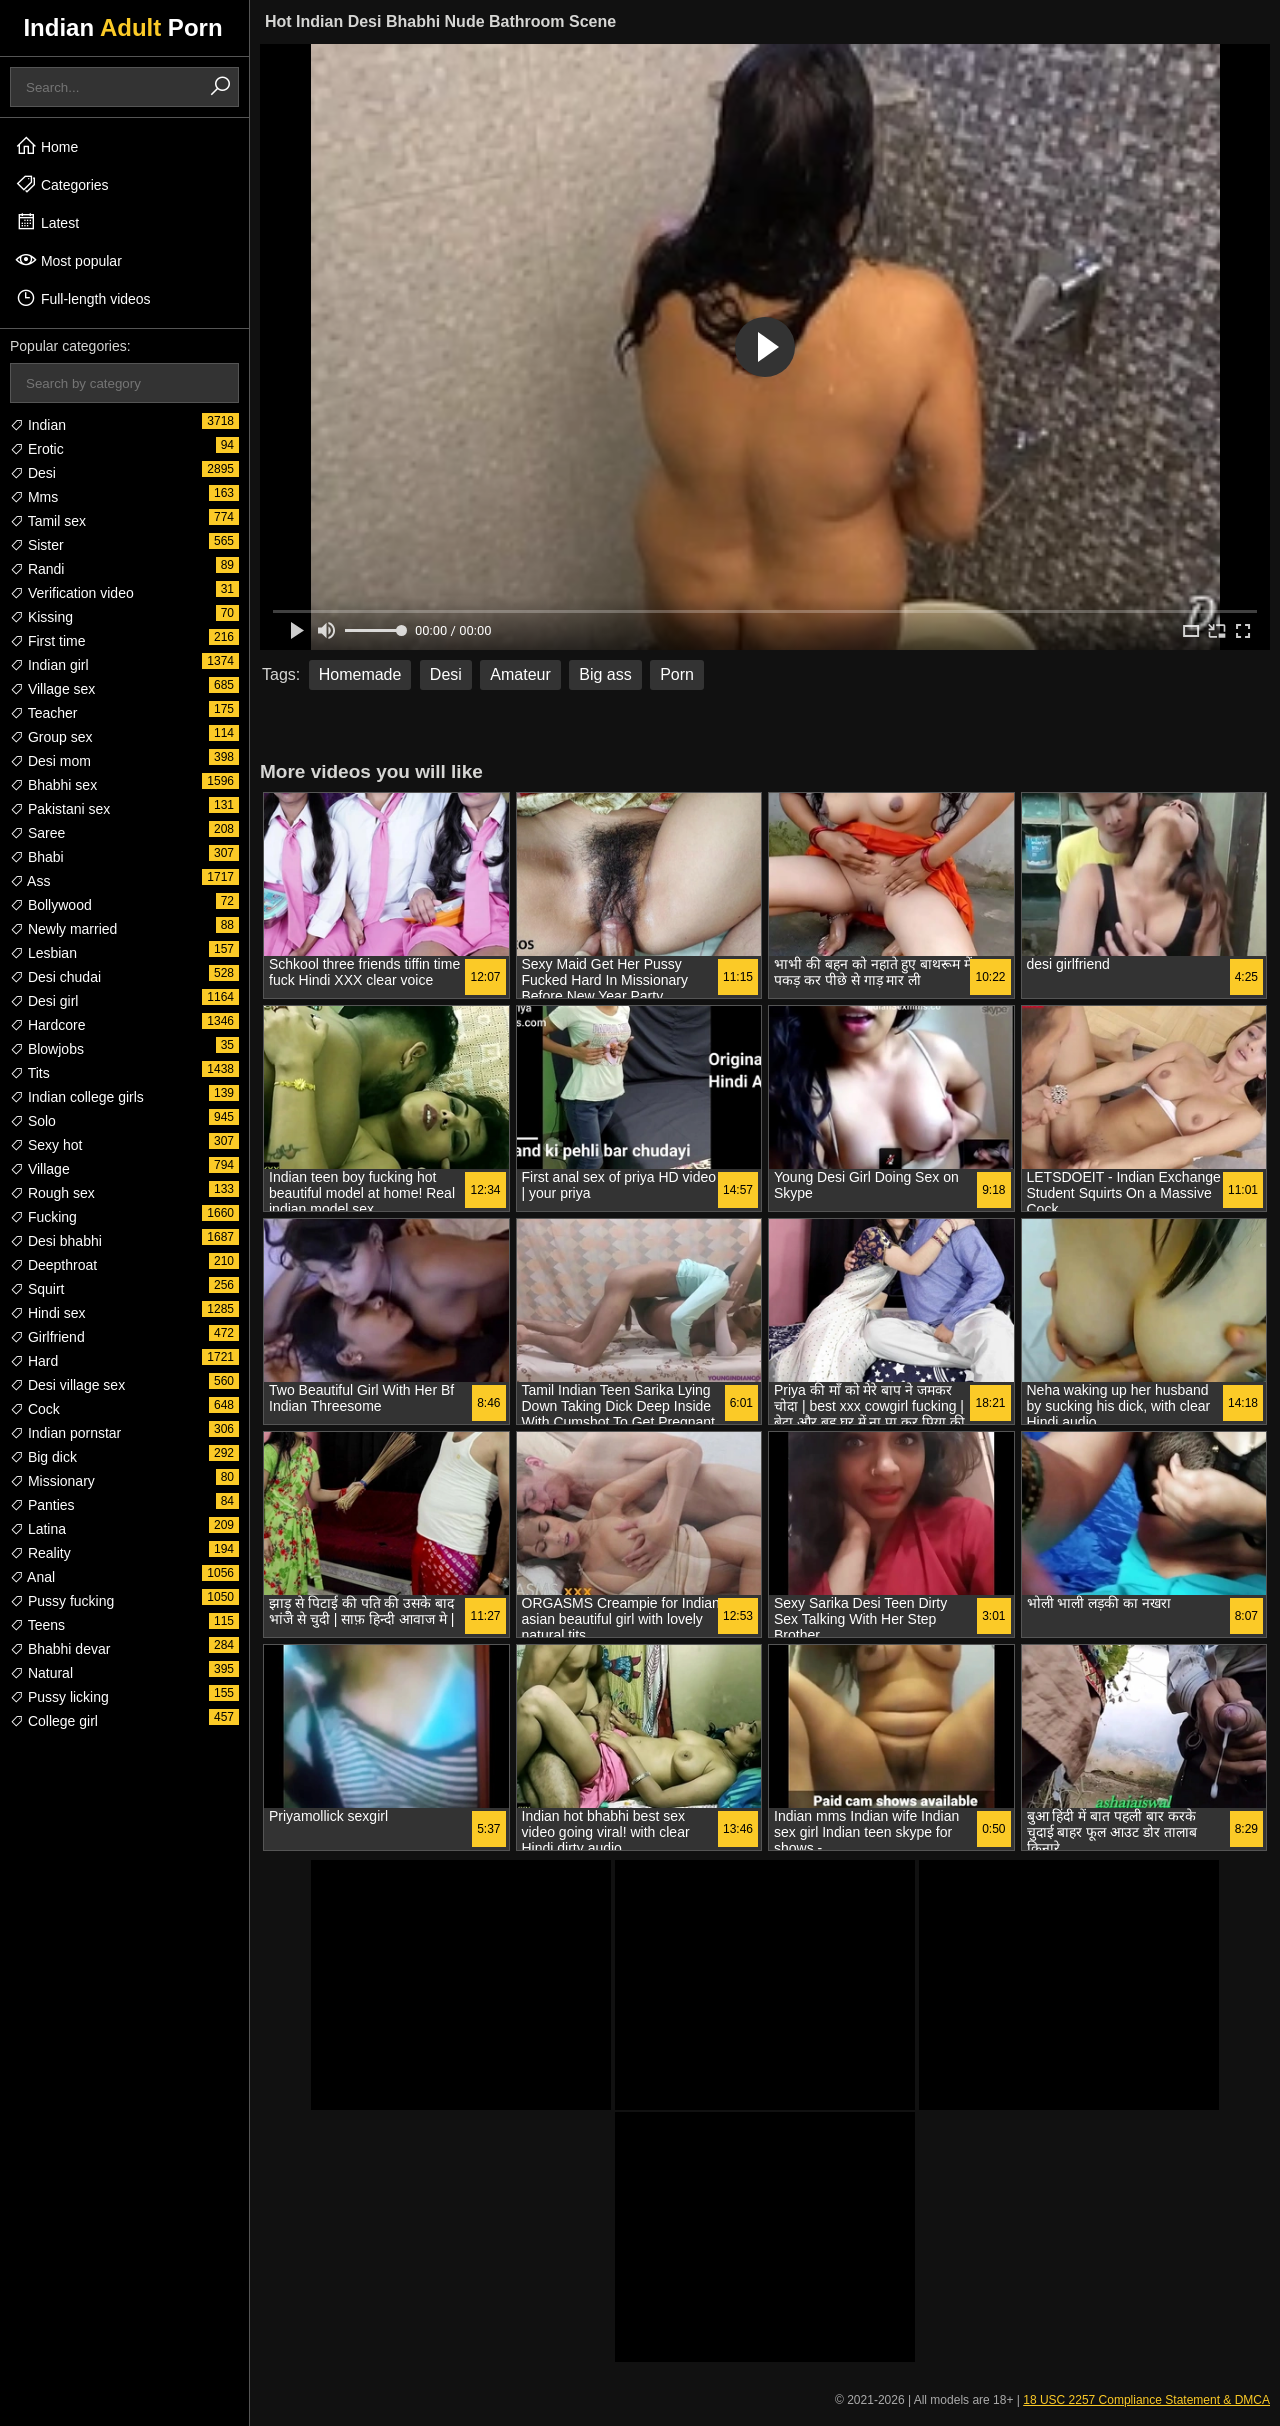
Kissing (41, 617)
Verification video (72, 593)
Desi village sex (67, 1385)
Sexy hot (46, 1145)
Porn (677, 674)
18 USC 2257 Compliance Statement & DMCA (1146, 2400)
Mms (34, 497)
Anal (32, 1577)
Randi (37, 569)
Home (46, 146)
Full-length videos (83, 298)
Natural (41, 1673)
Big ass (605, 674)
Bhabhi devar (60, 1649)
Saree (37, 833)
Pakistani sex (60, 809)
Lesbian (43, 953)
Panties (42, 1505)
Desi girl (44, 1001)
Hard (34, 1361)
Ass (30, 881)
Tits (30, 1073)
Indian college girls (77, 1097)
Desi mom (50, 761)
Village (40, 1169)
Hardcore (47, 1025)
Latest (47, 222)
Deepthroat (53, 1265)
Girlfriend (47, 1337)
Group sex (51, 737)
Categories (62, 184)
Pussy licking (59, 1697)
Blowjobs (47, 1049)
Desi (33, 473)
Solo (33, 1121)
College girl (54, 1721)
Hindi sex (47, 1313)
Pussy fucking (62, 1601)
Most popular (68, 260)
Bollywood (51, 905)
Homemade (360, 674)
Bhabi (37, 857)
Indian (38, 425)
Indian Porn (122, 27)
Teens (37, 1625)
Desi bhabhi (56, 1241)
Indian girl (49, 665)
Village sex (52, 689)
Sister (37, 545)
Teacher (43, 713)
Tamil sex (48, 521)
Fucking (43, 1217)
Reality (40, 1553)
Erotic (37, 449)
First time (47, 641)
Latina (38, 1529)
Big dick (43, 1457)
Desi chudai (55, 977)
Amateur (520, 674)
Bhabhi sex (53, 785)
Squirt (37, 1289)
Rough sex (52, 1193)
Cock (35, 1409)
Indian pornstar (65, 1433)
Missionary (52, 1481)
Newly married (63, 929)
